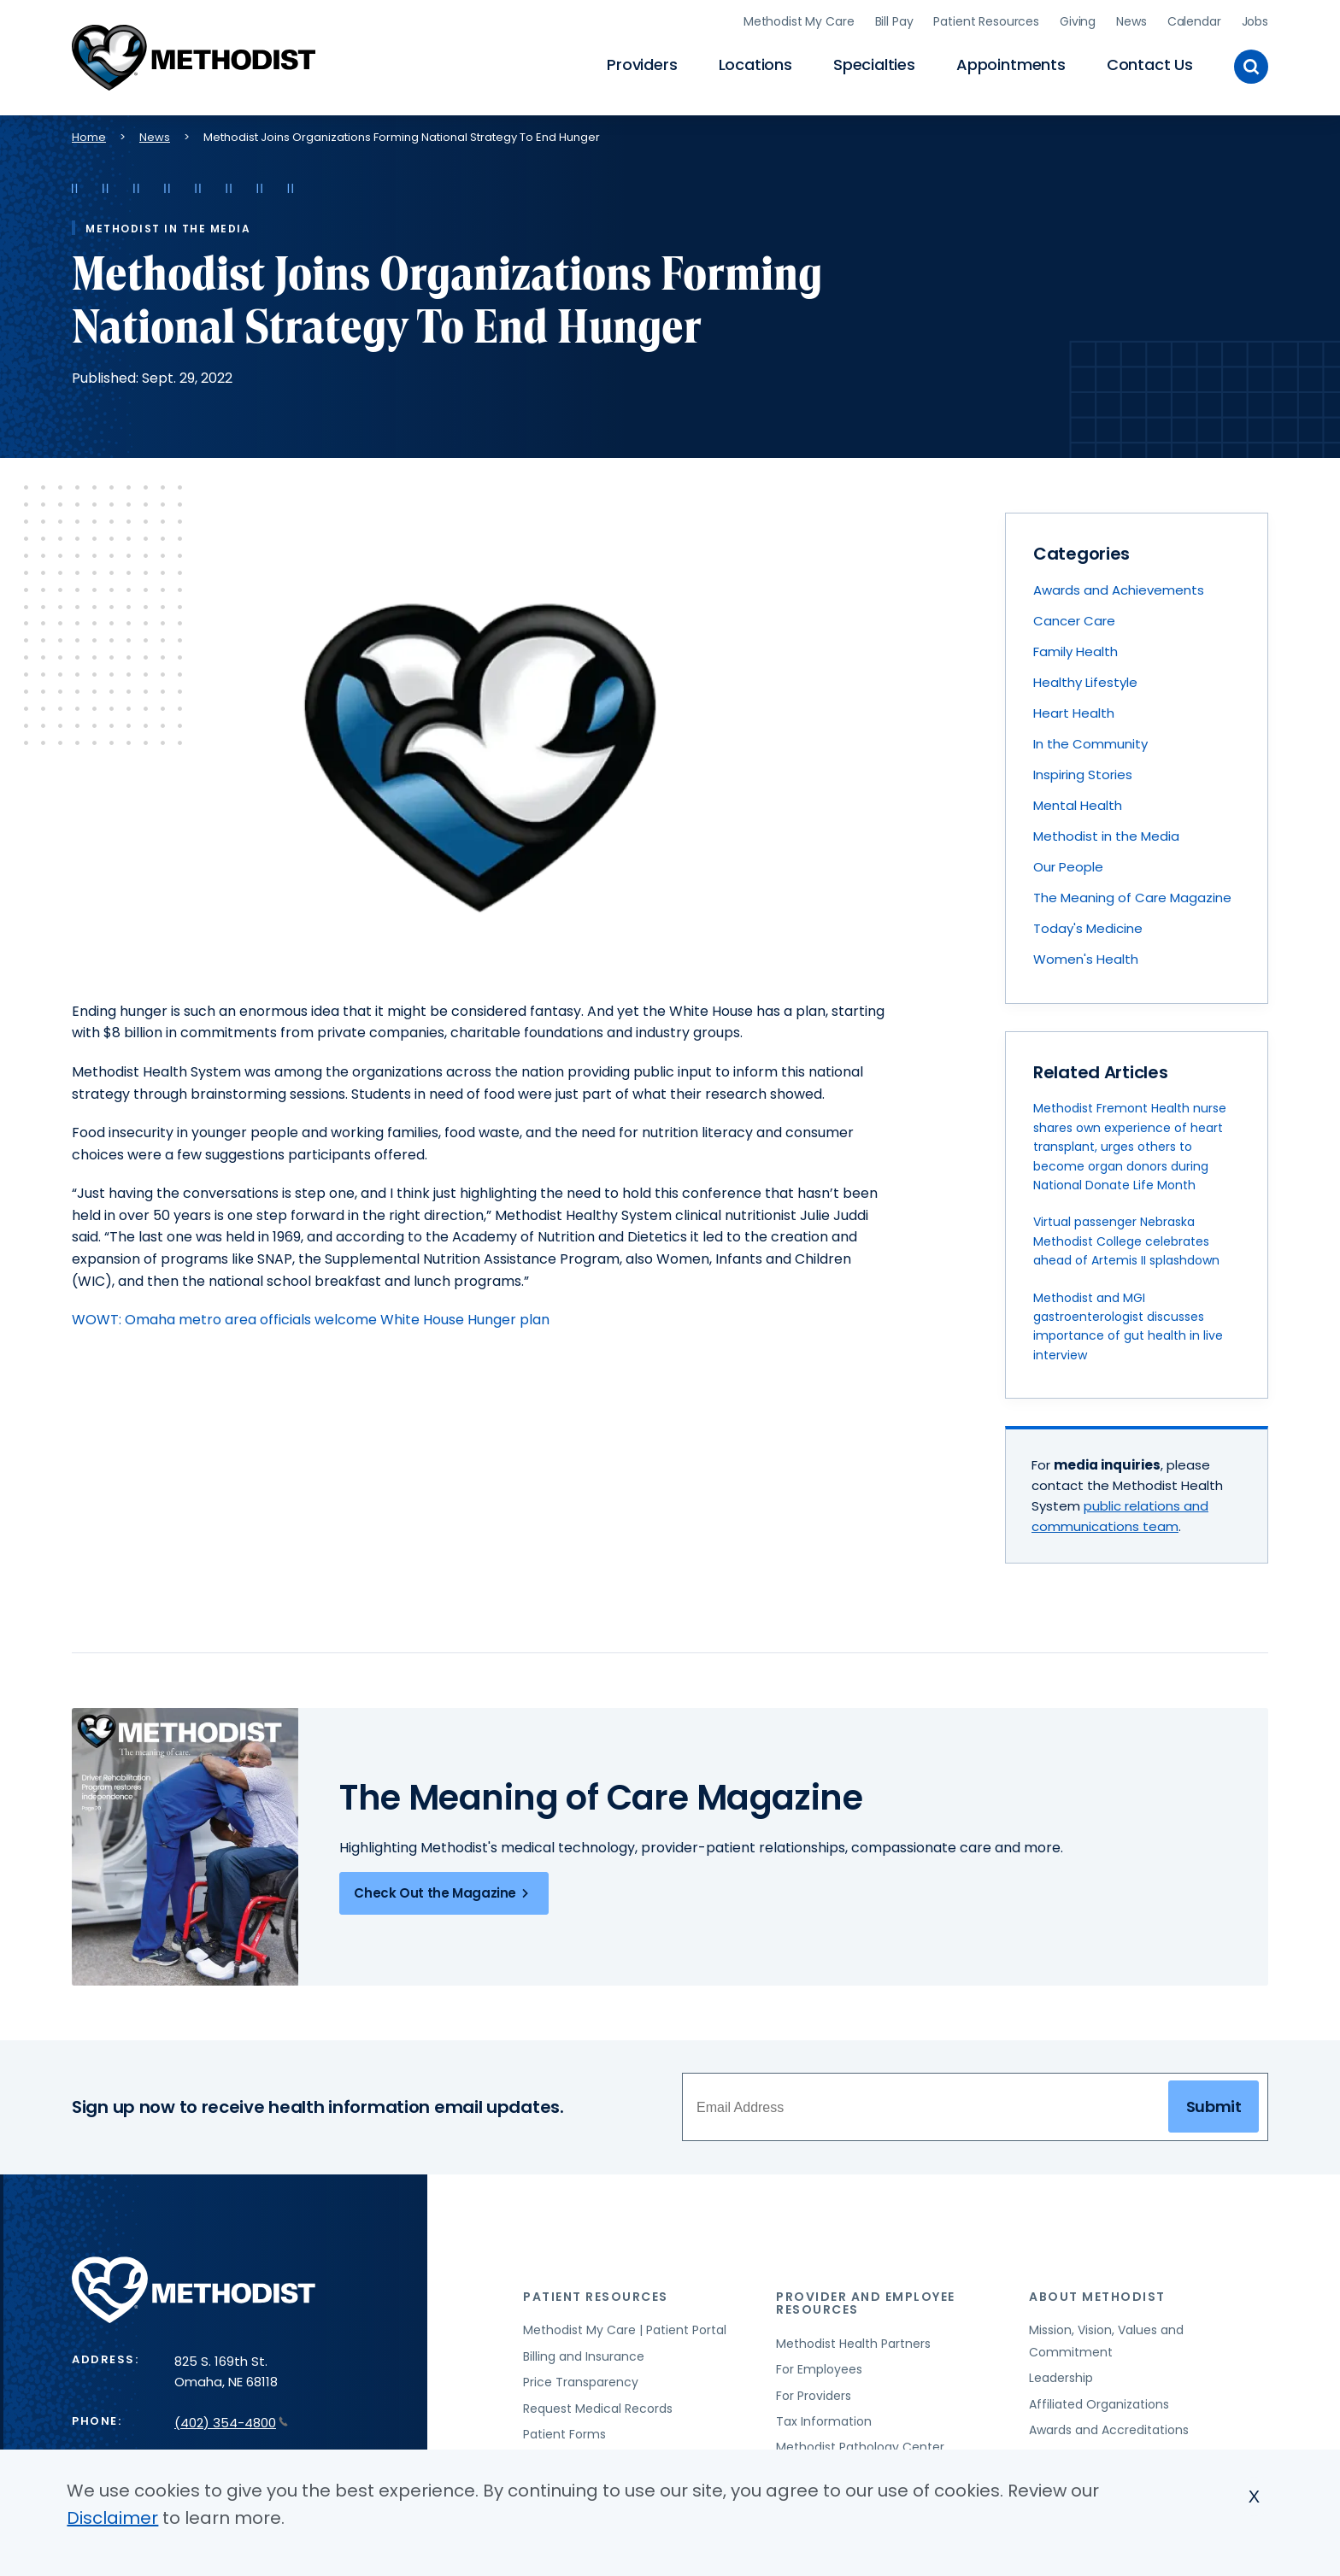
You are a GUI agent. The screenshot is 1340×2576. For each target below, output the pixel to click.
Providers (642, 64)
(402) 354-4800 (231, 2423)
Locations (755, 64)
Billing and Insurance (583, 2356)
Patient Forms (564, 2434)
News (1131, 21)
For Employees (819, 2369)
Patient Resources (986, 21)
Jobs (1255, 21)
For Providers (813, 2395)
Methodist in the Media (1106, 836)
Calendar (1194, 21)
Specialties (874, 64)
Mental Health (1077, 805)
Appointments (1011, 64)
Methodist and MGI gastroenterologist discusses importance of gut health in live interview (1128, 1326)
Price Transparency (580, 2382)
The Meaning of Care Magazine (1132, 898)
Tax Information (824, 2421)
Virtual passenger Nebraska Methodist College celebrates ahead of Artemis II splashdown (1126, 1241)
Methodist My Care (799, 21)
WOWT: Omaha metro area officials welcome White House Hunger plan (311, 1319)
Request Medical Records (598, 2408)
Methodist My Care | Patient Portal (624, 2329)
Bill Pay (894, 21)
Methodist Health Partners (853, 2343)
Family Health (1075, 651)
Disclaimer (112, 2518)
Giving (1078, 21)
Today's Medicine (1088, 928)
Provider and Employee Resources (865, 2303)
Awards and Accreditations (1109, 2429)
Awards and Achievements (1118, 590)
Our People (1068, 867)
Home (89, 137)
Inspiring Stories (1082, 774)
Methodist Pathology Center (860, 2447)
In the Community (1090, 744)
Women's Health (1085, 959)
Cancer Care (1074, 621)
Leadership (1061, 2377)
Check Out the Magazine (444, 1893)
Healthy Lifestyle (1085, 682)
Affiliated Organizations (1099, 2404)
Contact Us (1150, 64)
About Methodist (1097, 2296)
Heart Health (1073, 713)
